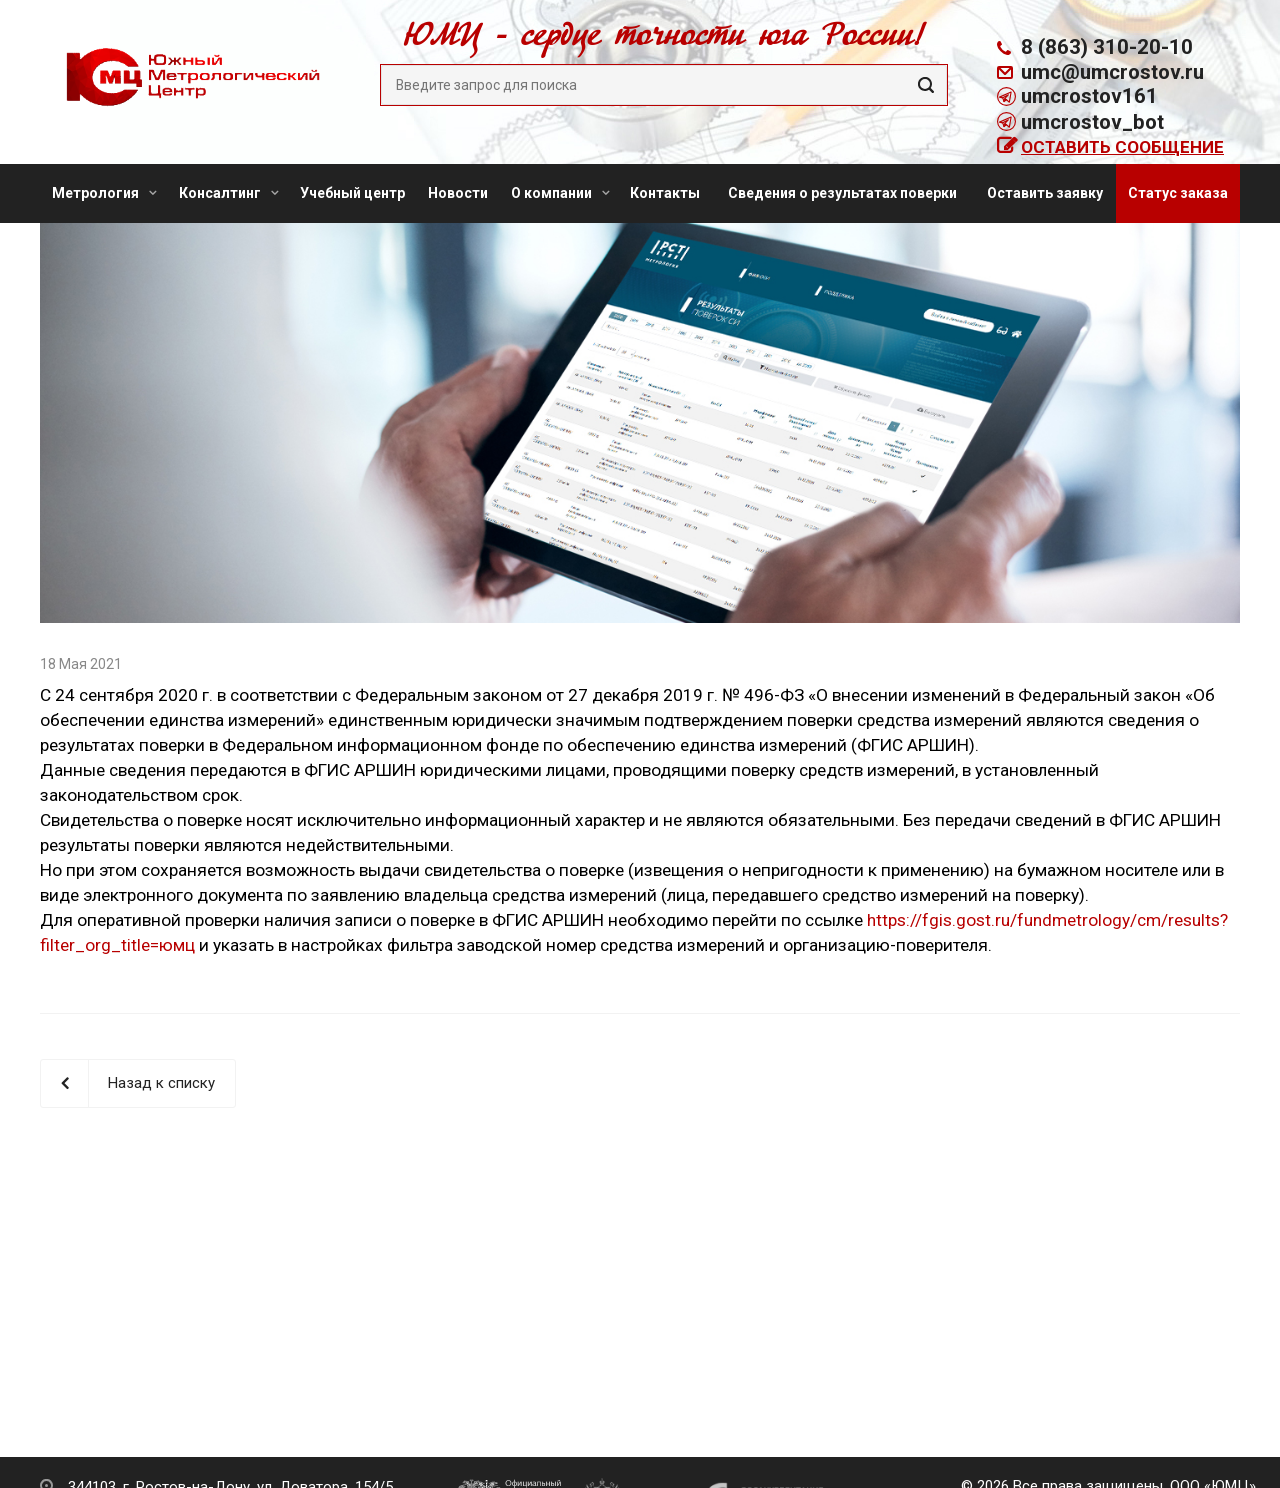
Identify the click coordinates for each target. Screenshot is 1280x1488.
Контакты (665, 193)
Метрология (104, 193)
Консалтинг (229, 193)
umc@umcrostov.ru (1112, 72)
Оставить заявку (1045, 193)
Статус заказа (1178, 193)
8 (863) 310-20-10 (1107, 47)
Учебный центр (352, 193)
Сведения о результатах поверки (842, 193)
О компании (560, 193)
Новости (458, 193)
